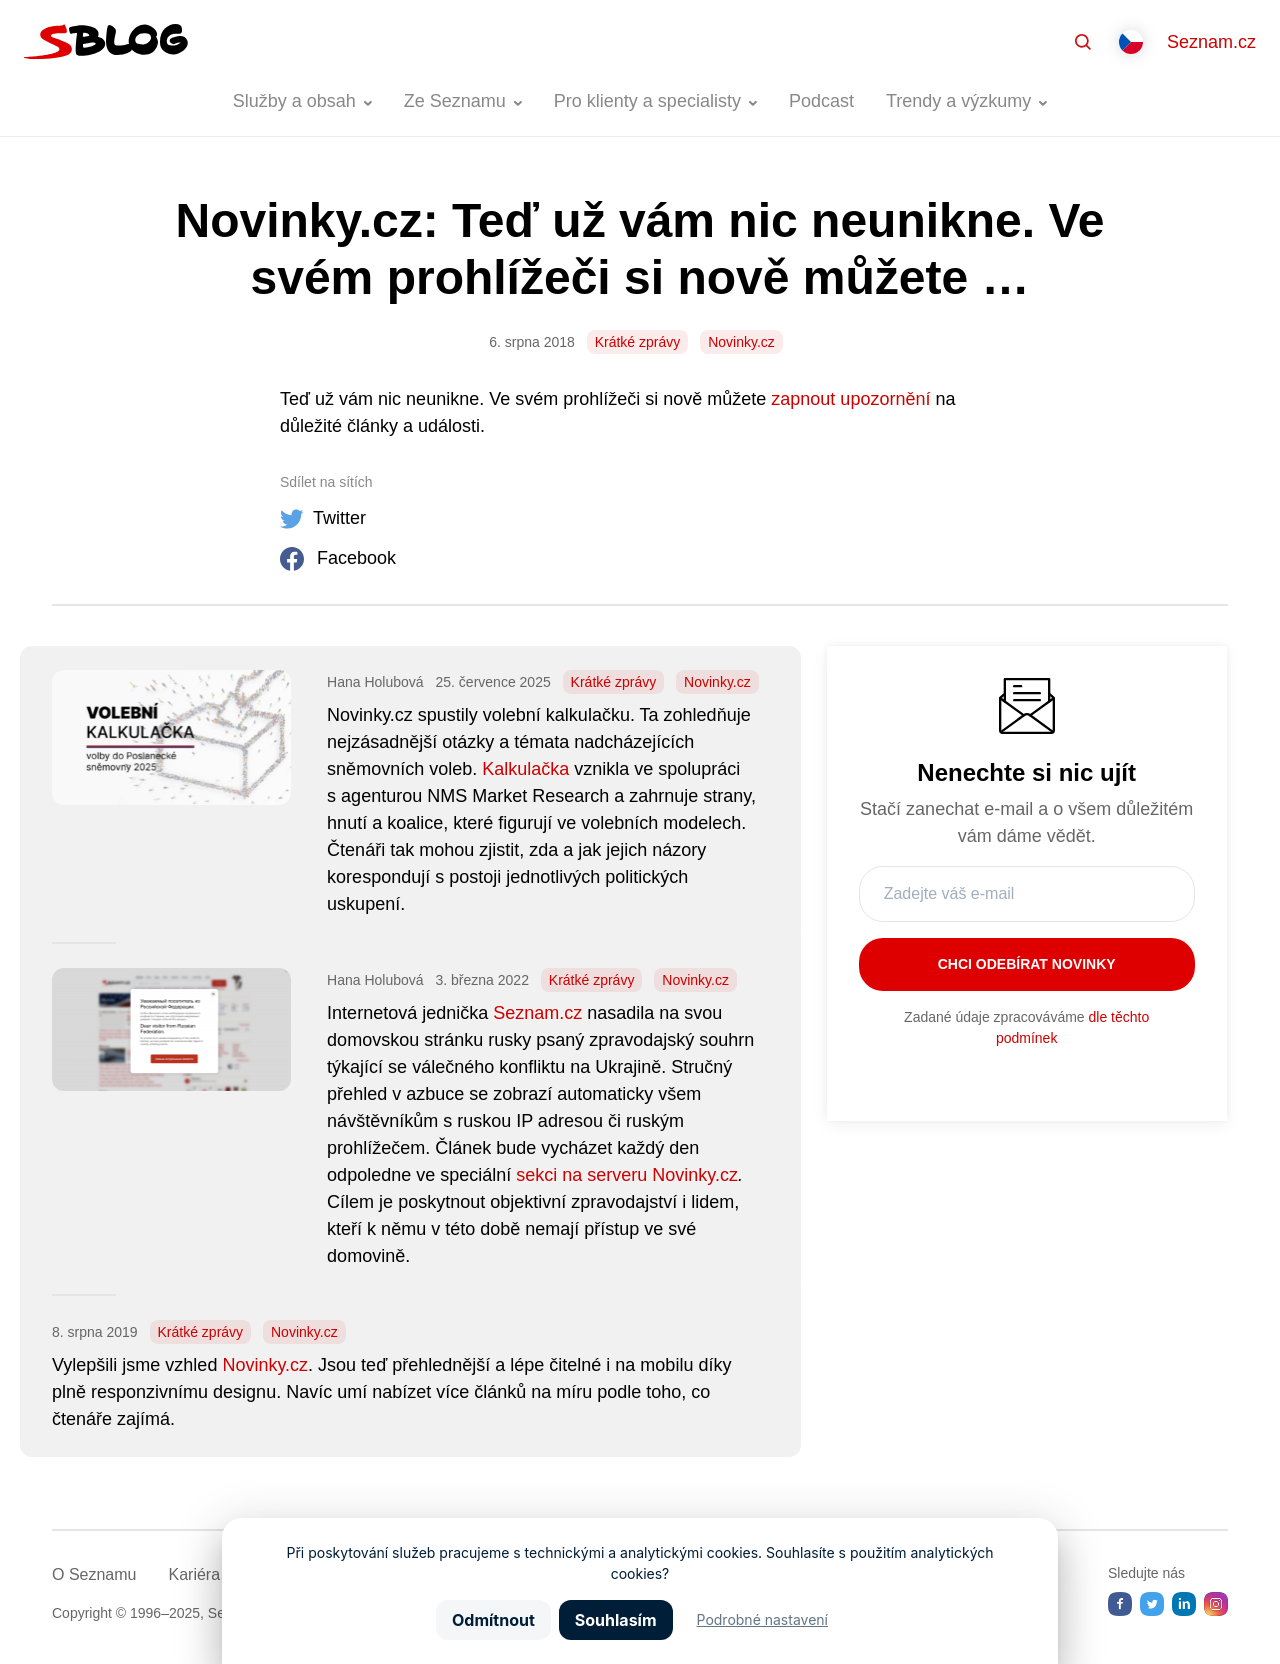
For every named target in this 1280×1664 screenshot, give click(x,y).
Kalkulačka (525, 769)
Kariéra (194, 1574)
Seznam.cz (1211, 42)
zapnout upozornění (850, 399)
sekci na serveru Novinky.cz (627, 1175)
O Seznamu (94, 1574)
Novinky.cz (741, 342)
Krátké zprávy (638, 342)
